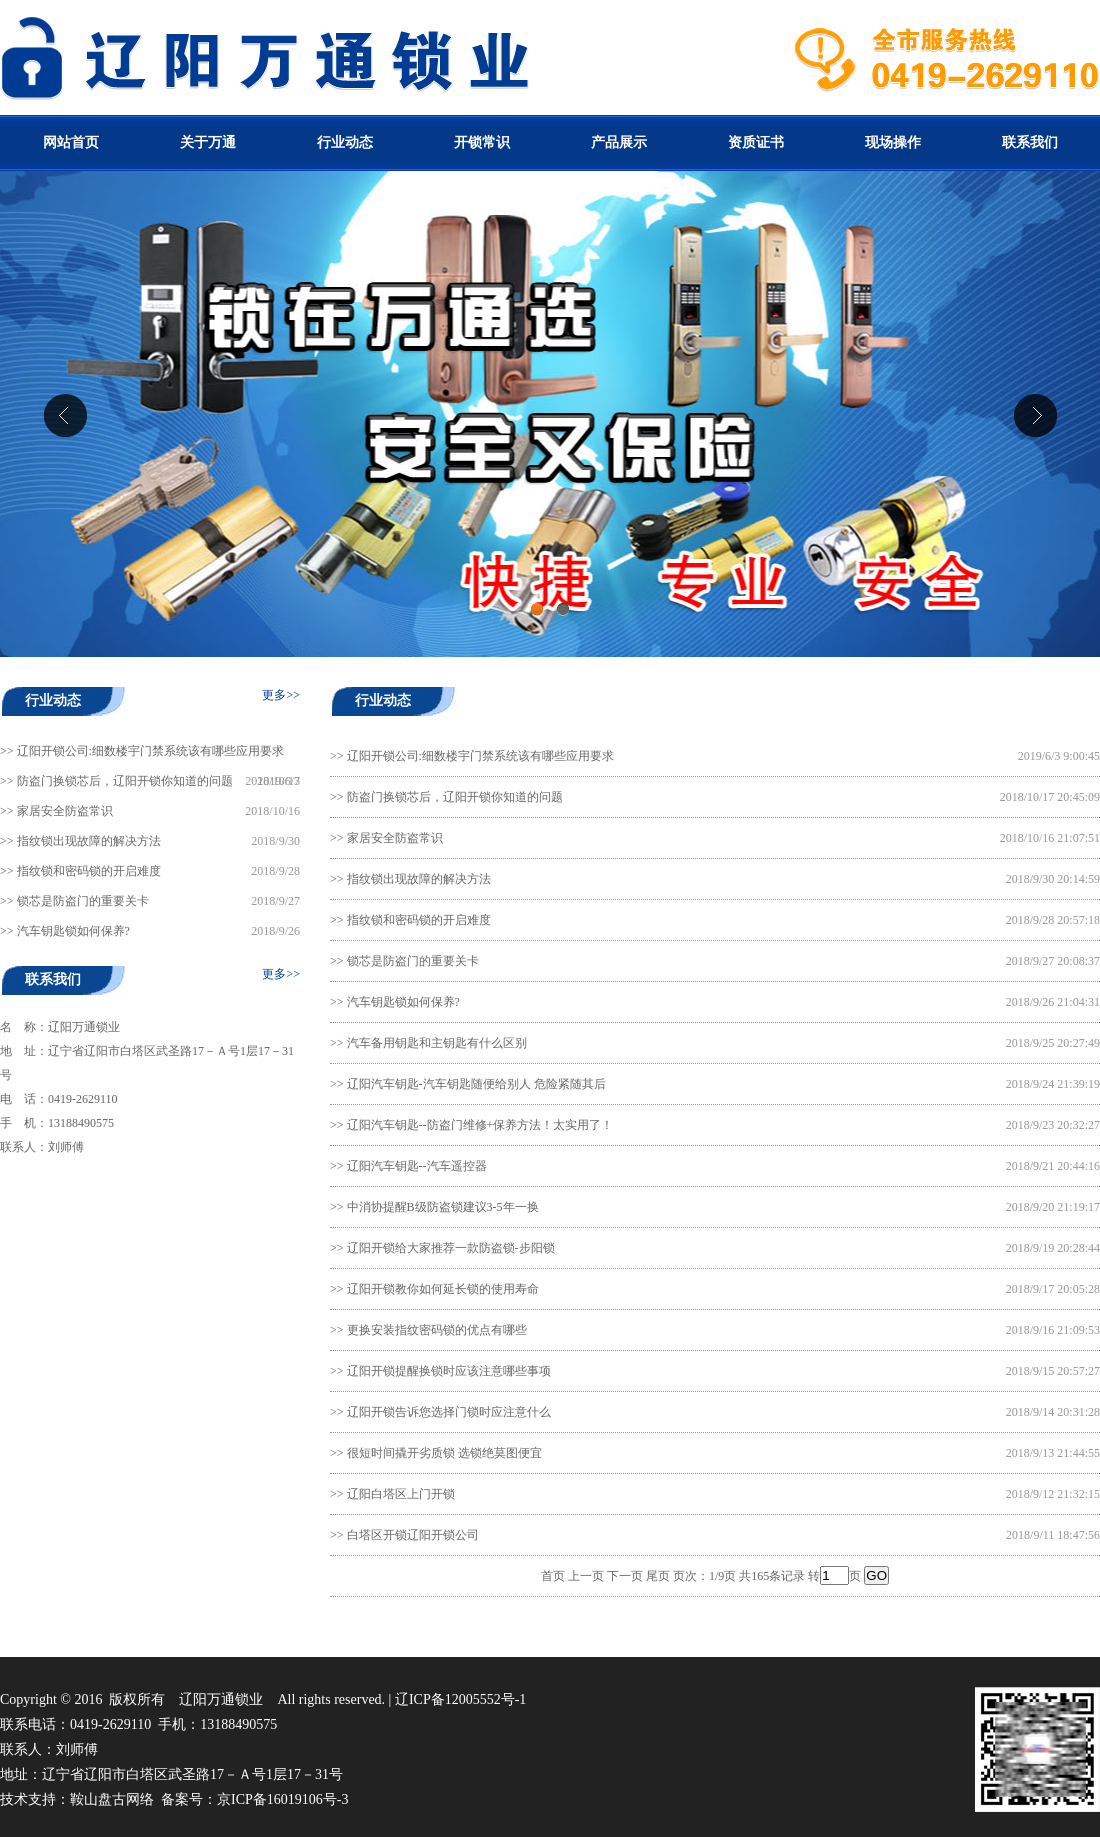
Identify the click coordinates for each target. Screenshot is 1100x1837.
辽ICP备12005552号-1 (460, 1699)
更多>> (281, 695)
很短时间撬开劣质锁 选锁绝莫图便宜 (444, 1453)
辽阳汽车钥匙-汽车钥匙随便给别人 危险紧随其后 (476, 1084)
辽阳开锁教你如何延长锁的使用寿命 (443, 1289)
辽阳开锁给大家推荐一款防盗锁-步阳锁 (451, 1248)
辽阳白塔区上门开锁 (401, 1494)
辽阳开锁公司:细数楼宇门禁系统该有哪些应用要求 (150, 751)
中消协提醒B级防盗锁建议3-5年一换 (443, 1207)
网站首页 (71, 142)
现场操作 (893, 142)
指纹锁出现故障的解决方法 (89, 841)
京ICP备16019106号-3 (282, 1799)
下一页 (625, 1576)
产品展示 (619, 142)
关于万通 (208, 142)
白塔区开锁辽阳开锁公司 (413, 1535)
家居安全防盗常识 (65, 811)
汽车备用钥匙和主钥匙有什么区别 (437, 1043)
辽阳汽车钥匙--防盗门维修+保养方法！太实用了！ (480, 1125)
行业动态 (345, 142)
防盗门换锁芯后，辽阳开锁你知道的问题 (125, 781)
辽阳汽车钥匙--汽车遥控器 (417, 1166)
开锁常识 (482, 142)
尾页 (658, 1576)
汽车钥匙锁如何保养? (73, 931)
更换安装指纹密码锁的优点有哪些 (437, 1330)
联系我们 (1030, 142)
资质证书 (756, 142)
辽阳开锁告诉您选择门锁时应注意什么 (449, 1412)
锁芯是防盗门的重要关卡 (83, 901)
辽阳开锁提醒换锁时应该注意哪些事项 (449, 1371)
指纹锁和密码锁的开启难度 (89, 871)
